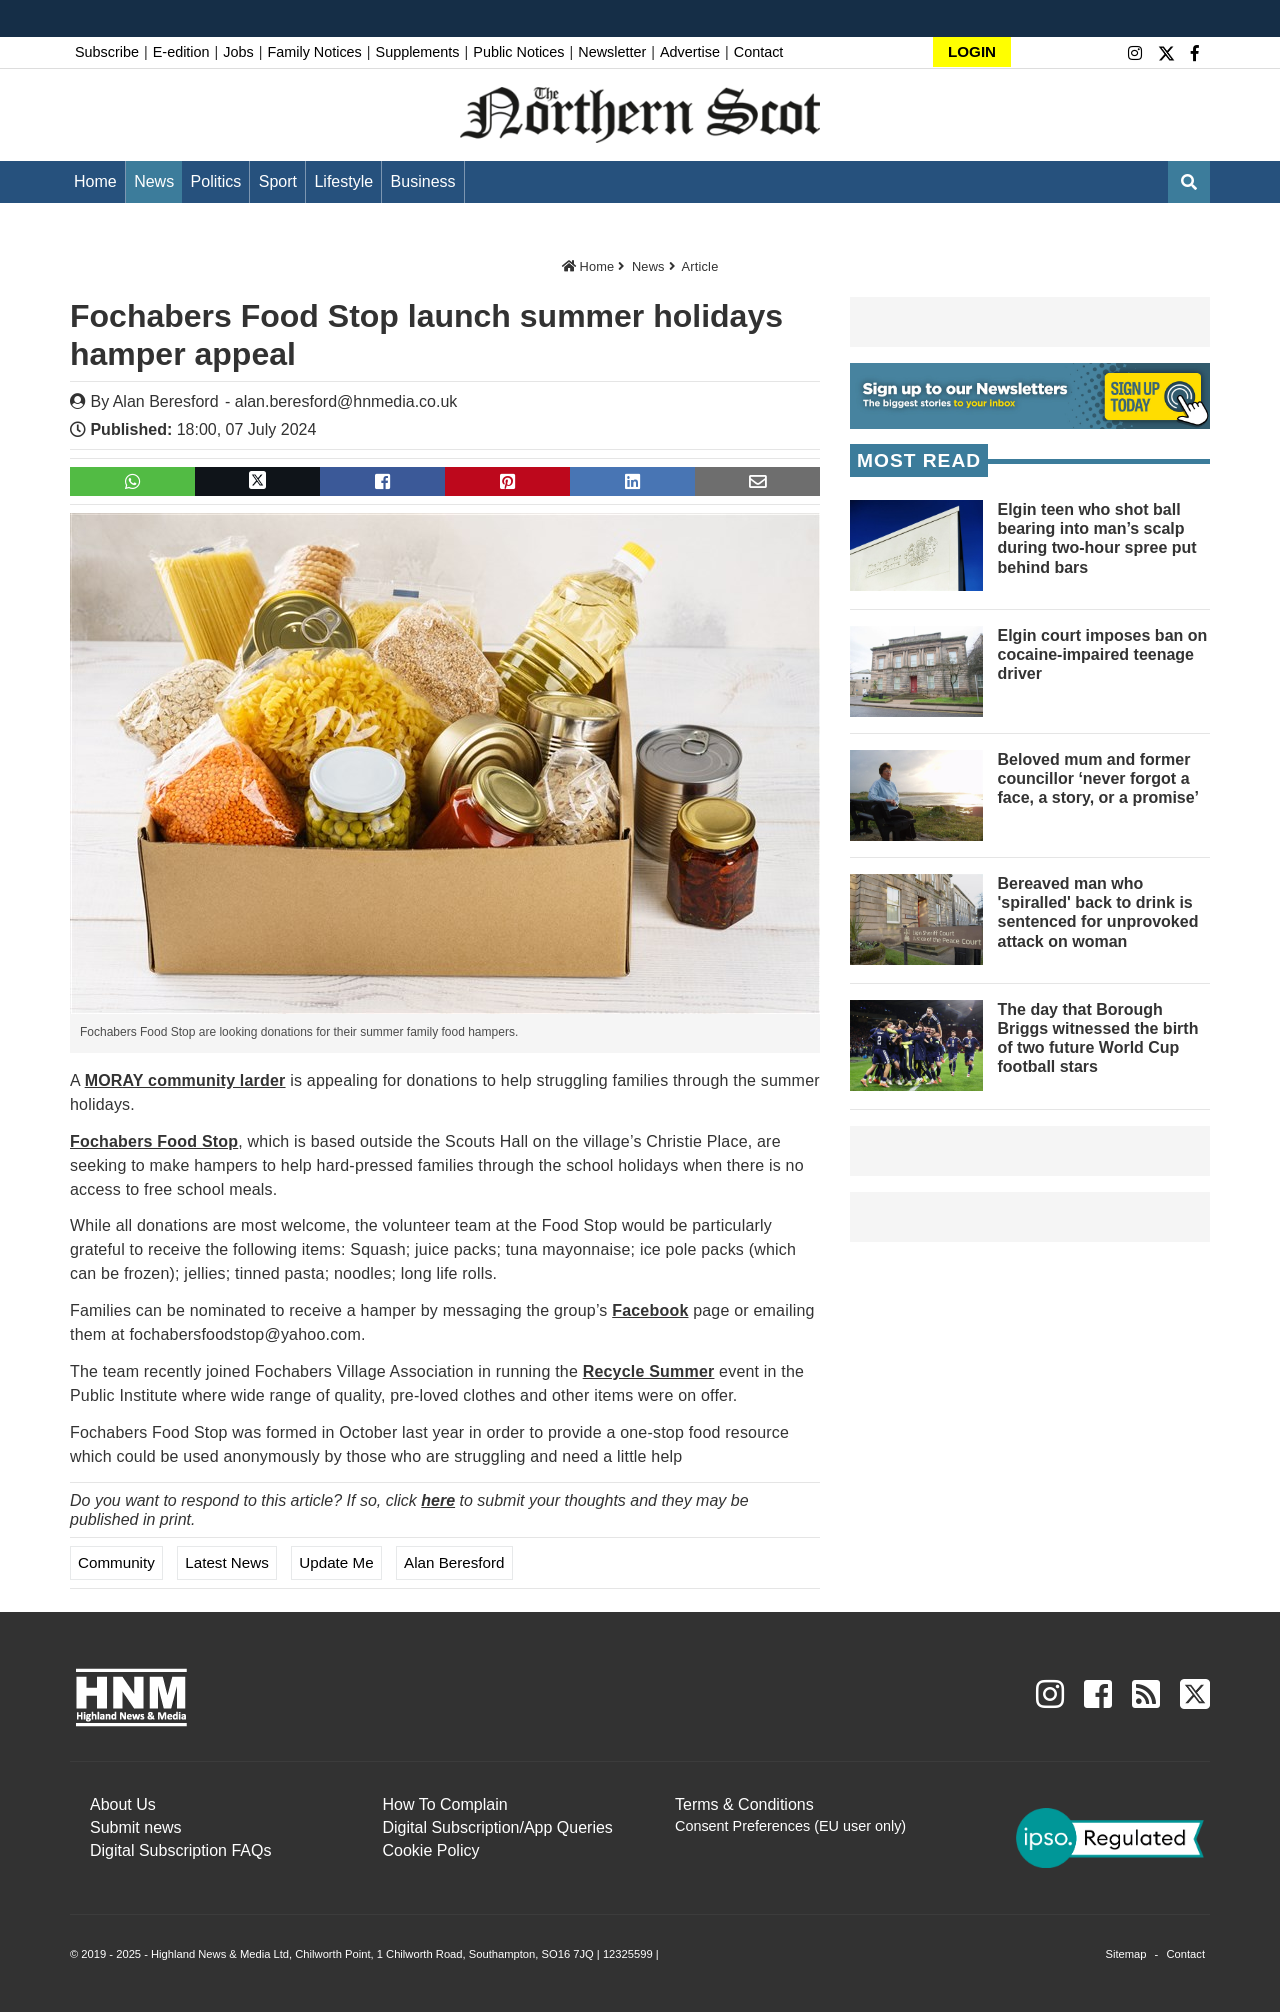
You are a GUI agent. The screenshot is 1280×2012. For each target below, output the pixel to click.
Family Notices (314, 52)
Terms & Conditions (744, 1804)
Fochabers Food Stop (154, 1141)
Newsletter (612, 52)
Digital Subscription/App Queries (498, 1827)
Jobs (238, 52)
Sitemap (1125, 1954)
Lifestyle (343, 181)
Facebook (650, 1310)
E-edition (181, 52)
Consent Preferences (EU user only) (790, 1826)
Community (116, 1562)
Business (423, 181)
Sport (278, 181)
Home (95, 181)
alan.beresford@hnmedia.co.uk (346, 401)
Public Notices (518, 52)
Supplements (418, 52)
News (154, 181)
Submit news (136, 1827)
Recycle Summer (649, 1371)
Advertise (690, 52)
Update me (336, 1562)
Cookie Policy (431, 1850)
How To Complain (445, 1804)
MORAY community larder (185, 1080)
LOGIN (972, 51)
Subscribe (107, 52)
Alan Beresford (166, 401)
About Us (123, 1804)
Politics (216, 181)
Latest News (227, 1562)
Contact (759, 52)
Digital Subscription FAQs (180, 1850)
